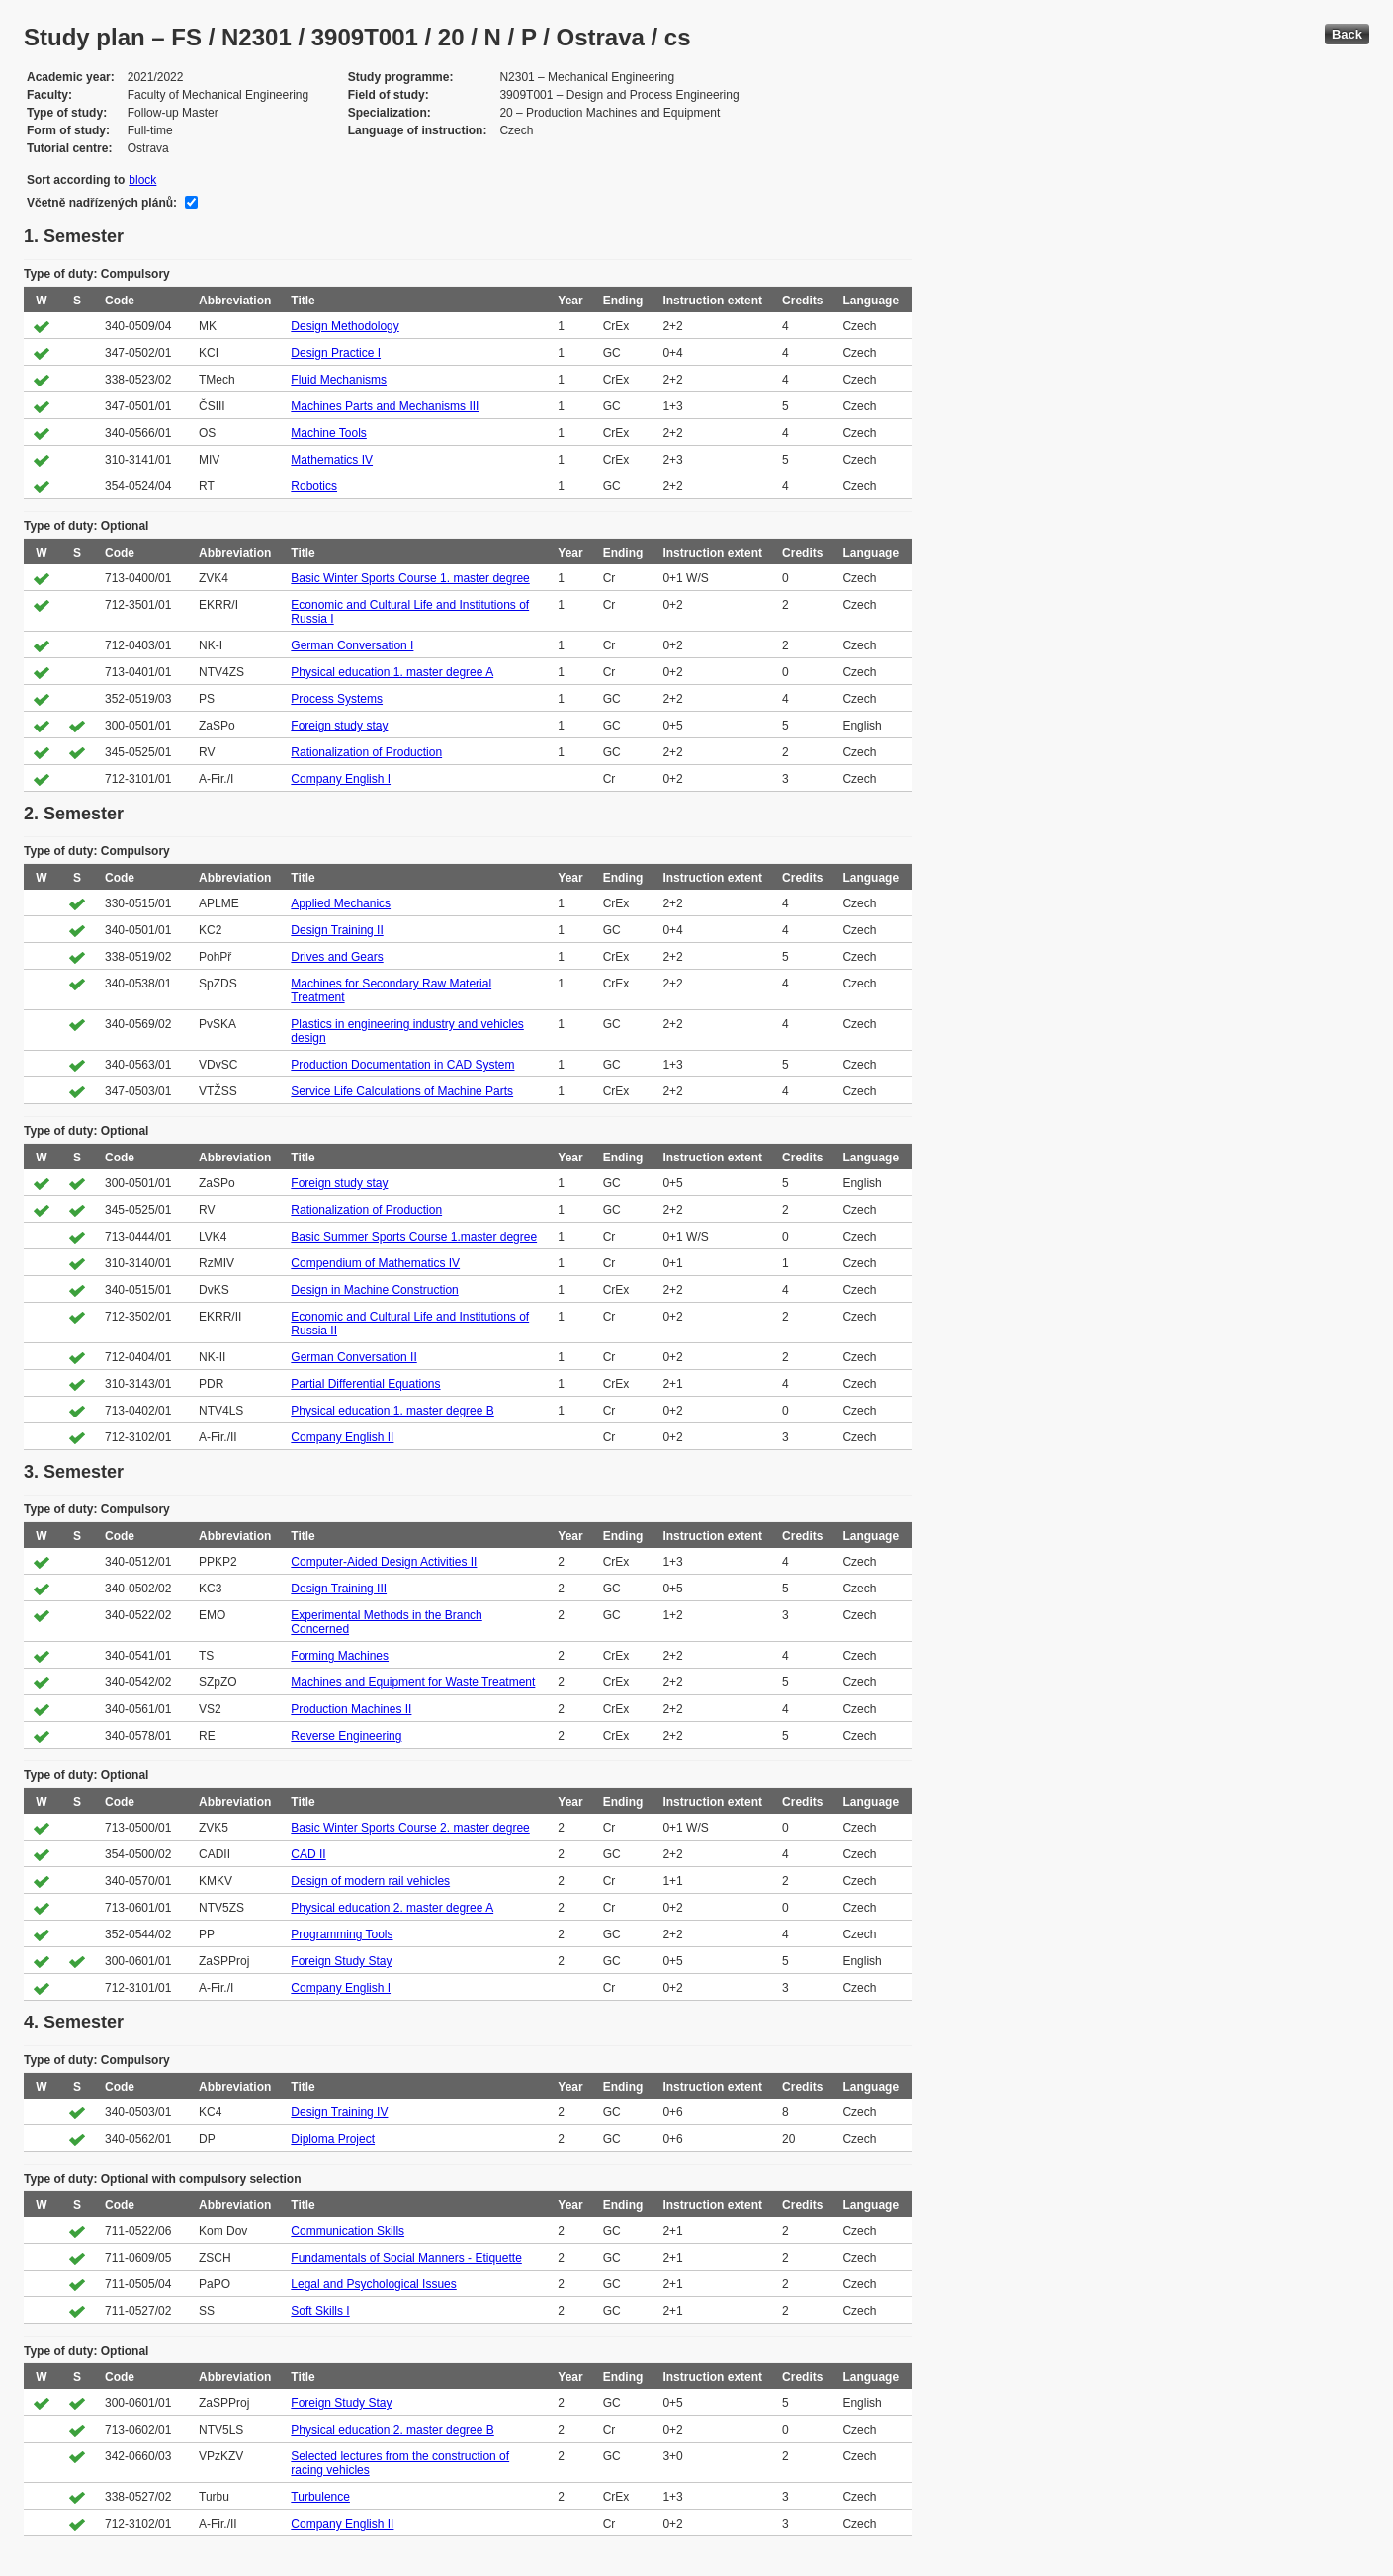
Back (1347, 34)
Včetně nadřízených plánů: (102, 203)
